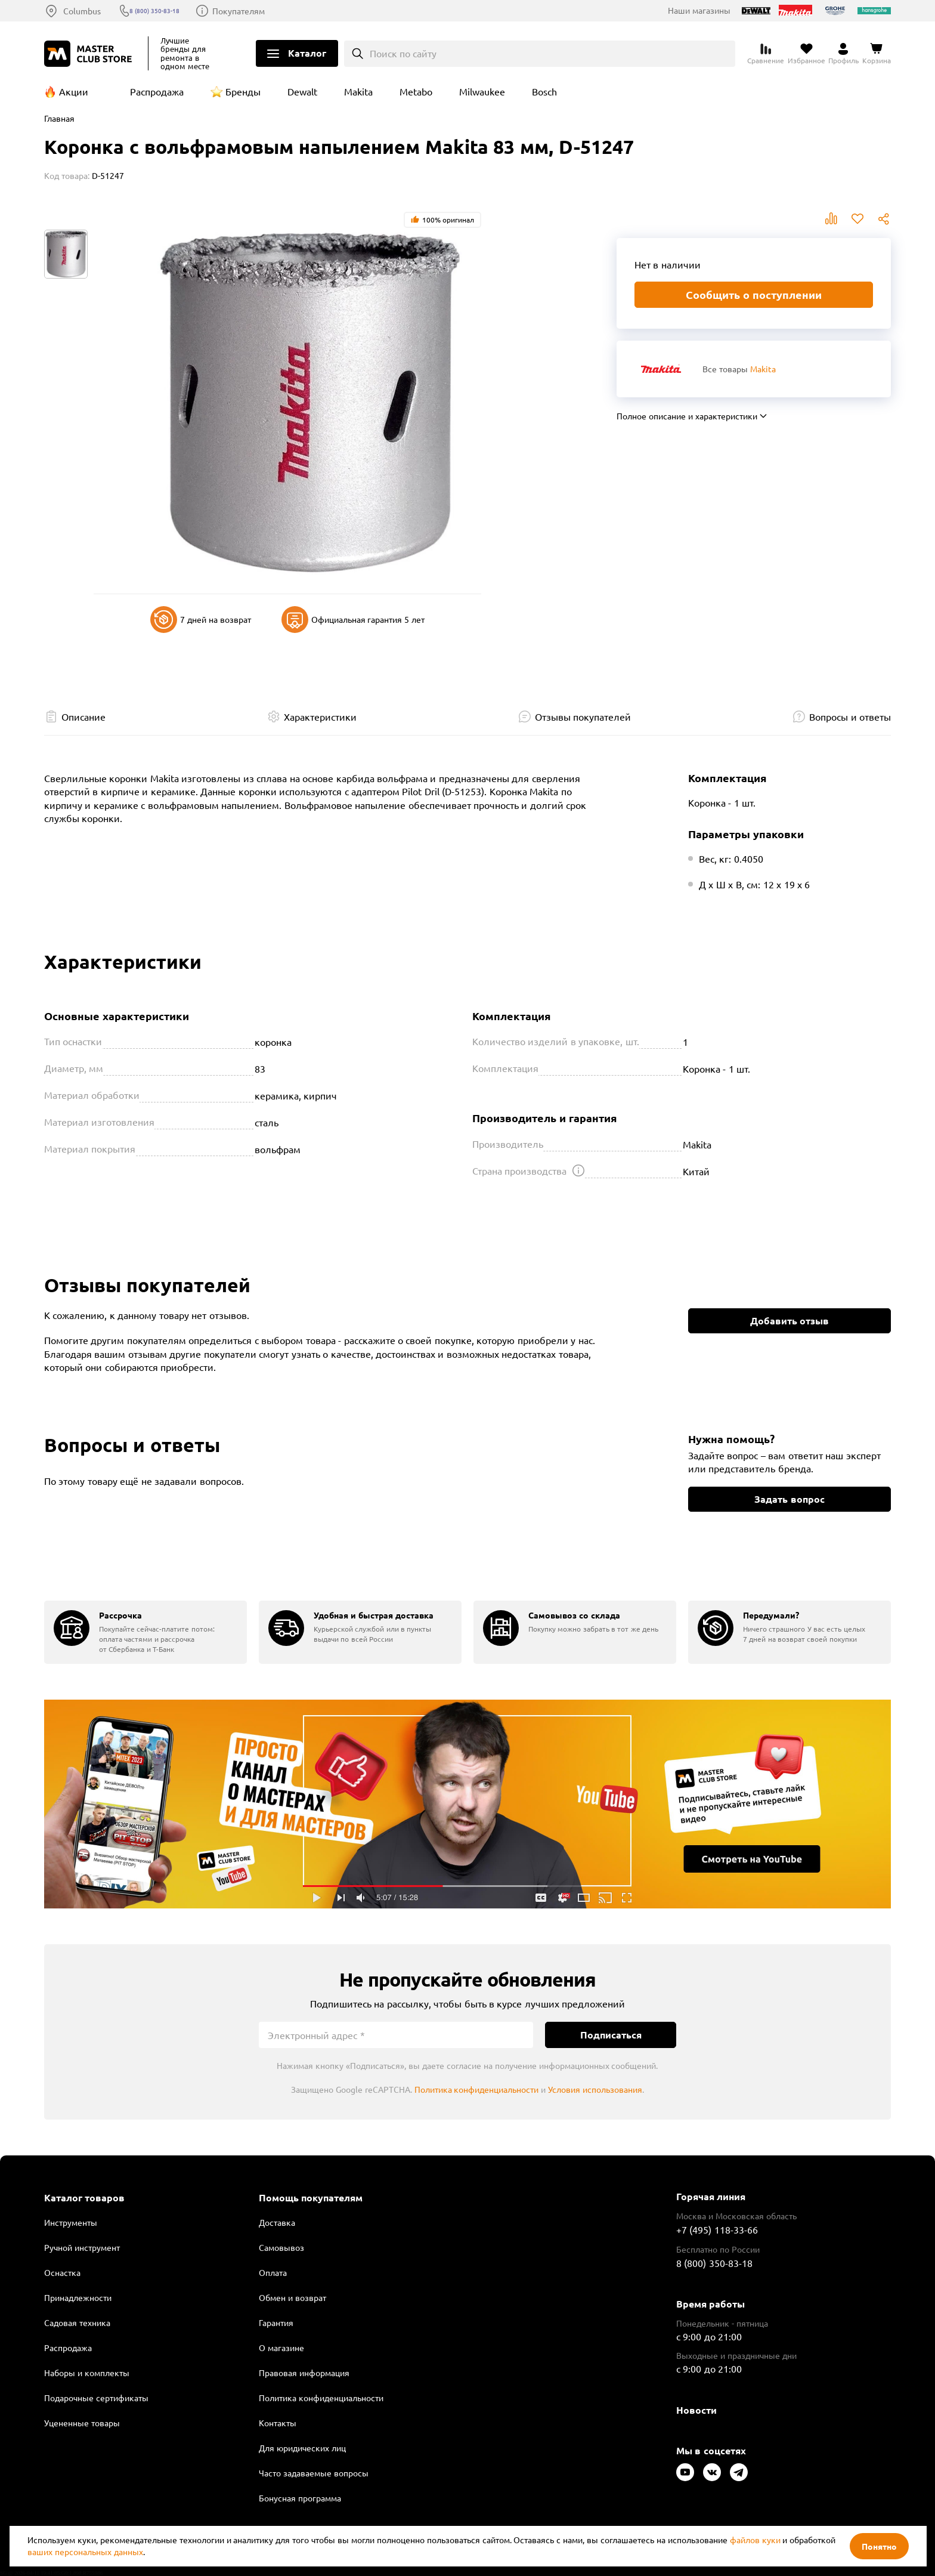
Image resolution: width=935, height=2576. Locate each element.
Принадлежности (78, 2297)
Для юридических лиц (302, 2447)
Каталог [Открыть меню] (307, 53)
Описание (83, 716)
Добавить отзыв (789, 1320)
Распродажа (157, 91)
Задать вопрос (789, 1499)
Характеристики (320, 716)
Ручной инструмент (82, 2247)
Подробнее (467, 1804)
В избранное (857, 219)
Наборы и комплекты (86, 2372)
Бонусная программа (300, 2497)
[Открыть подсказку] (578, 1170)
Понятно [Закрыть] (879, 2546)
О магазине (281, 2347)
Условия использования (595, 2089)
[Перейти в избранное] (806, 54)
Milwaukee (482, 91)
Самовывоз (281, 2247)
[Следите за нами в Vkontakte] (712, 2472)
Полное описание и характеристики (687, 416)
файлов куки (755, 2539)
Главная (59, 118)
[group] (145, 1632)
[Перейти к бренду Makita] (661, 369)
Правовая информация (304, 2372)
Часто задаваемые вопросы (314, 2472)
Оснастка (62, 2272)
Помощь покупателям (311, 2198)
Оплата (273, 2272)
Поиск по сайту (403, 53)
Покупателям (263, 10)
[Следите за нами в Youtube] (685, 2472)
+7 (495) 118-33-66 (717, 2229)
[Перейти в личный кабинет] (843, 54)
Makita (358, 91)
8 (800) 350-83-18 (170, 10)
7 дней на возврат (200, 619)
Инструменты (70, 2222)
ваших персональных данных (85, 2551)
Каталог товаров (84, 2198)
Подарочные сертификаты (96, 2397)
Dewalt (302, 91)
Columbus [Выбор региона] (82, 10)
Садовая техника (77, 2322)
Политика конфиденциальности (476, 2089)
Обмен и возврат (292, 2297)
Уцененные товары (82, 2422)
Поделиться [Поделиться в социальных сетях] (884, 219)
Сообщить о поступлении (754, 294)
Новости (696, 2410)
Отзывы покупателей (583, 716)
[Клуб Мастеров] (90, 54)
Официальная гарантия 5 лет (353, 619)
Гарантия (276, 2322)
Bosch (544, 91)
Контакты (277, 2422)
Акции (73, 91)
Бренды (243, 91)
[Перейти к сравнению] (765, 54)
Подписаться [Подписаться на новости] (611, 2034)
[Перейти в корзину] (876, 54)
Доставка (277, 2222)
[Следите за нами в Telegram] (739, 2472)
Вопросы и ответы (850, 716)
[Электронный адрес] (396, 2035)
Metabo (416, 91)
